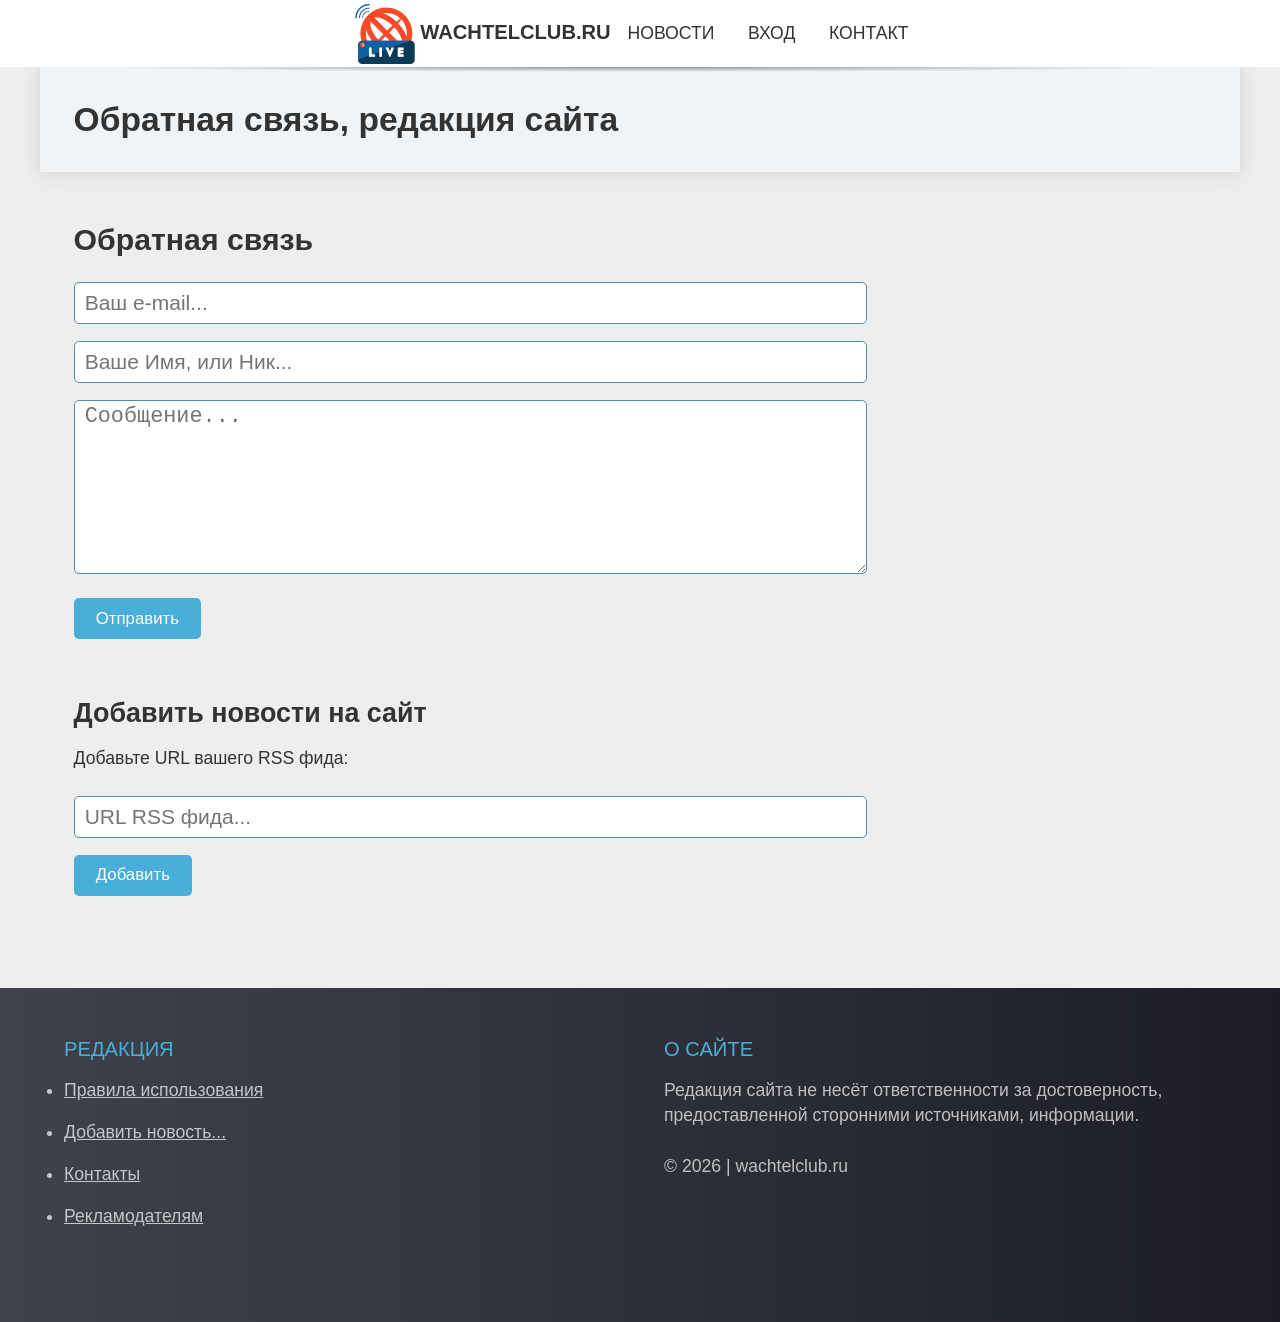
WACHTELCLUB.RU (483, 32)
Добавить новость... (145, 1132)
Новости (670, 33)
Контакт (868, 33)
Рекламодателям (133, 1216)
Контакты (102, 1174)
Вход (771, 33)
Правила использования (163, 1090)
